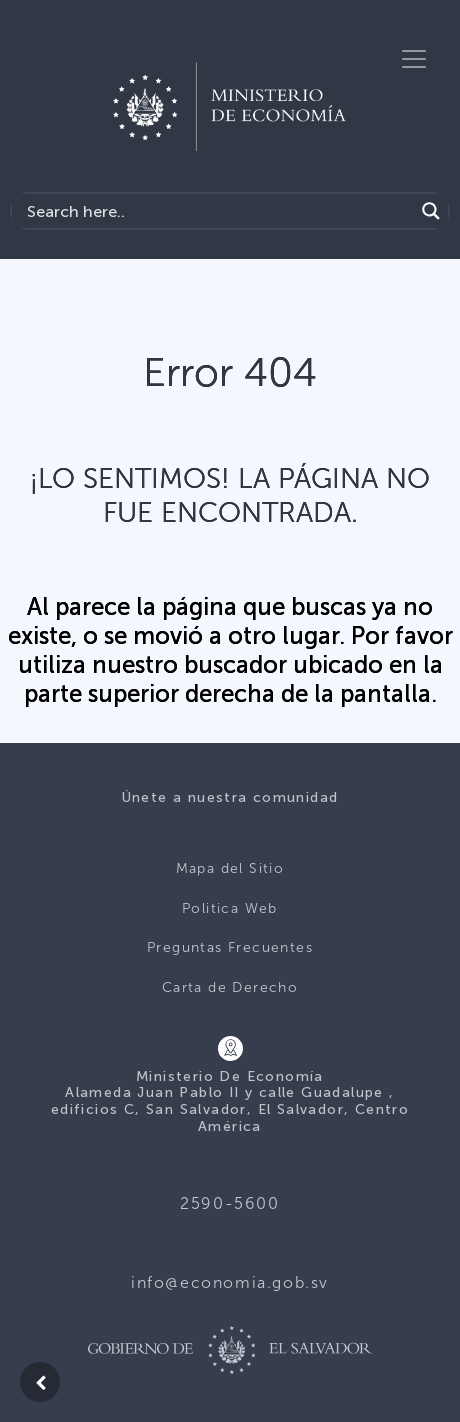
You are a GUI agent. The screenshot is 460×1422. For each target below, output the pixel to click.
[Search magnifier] (431, 211)
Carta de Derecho (230, 987)
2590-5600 (229, 1203)
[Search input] (218, 211)
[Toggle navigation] (414, 59)
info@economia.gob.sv (230, 1282)
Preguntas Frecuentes (230, 947)
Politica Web (230, 908)
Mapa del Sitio (230, 868)
